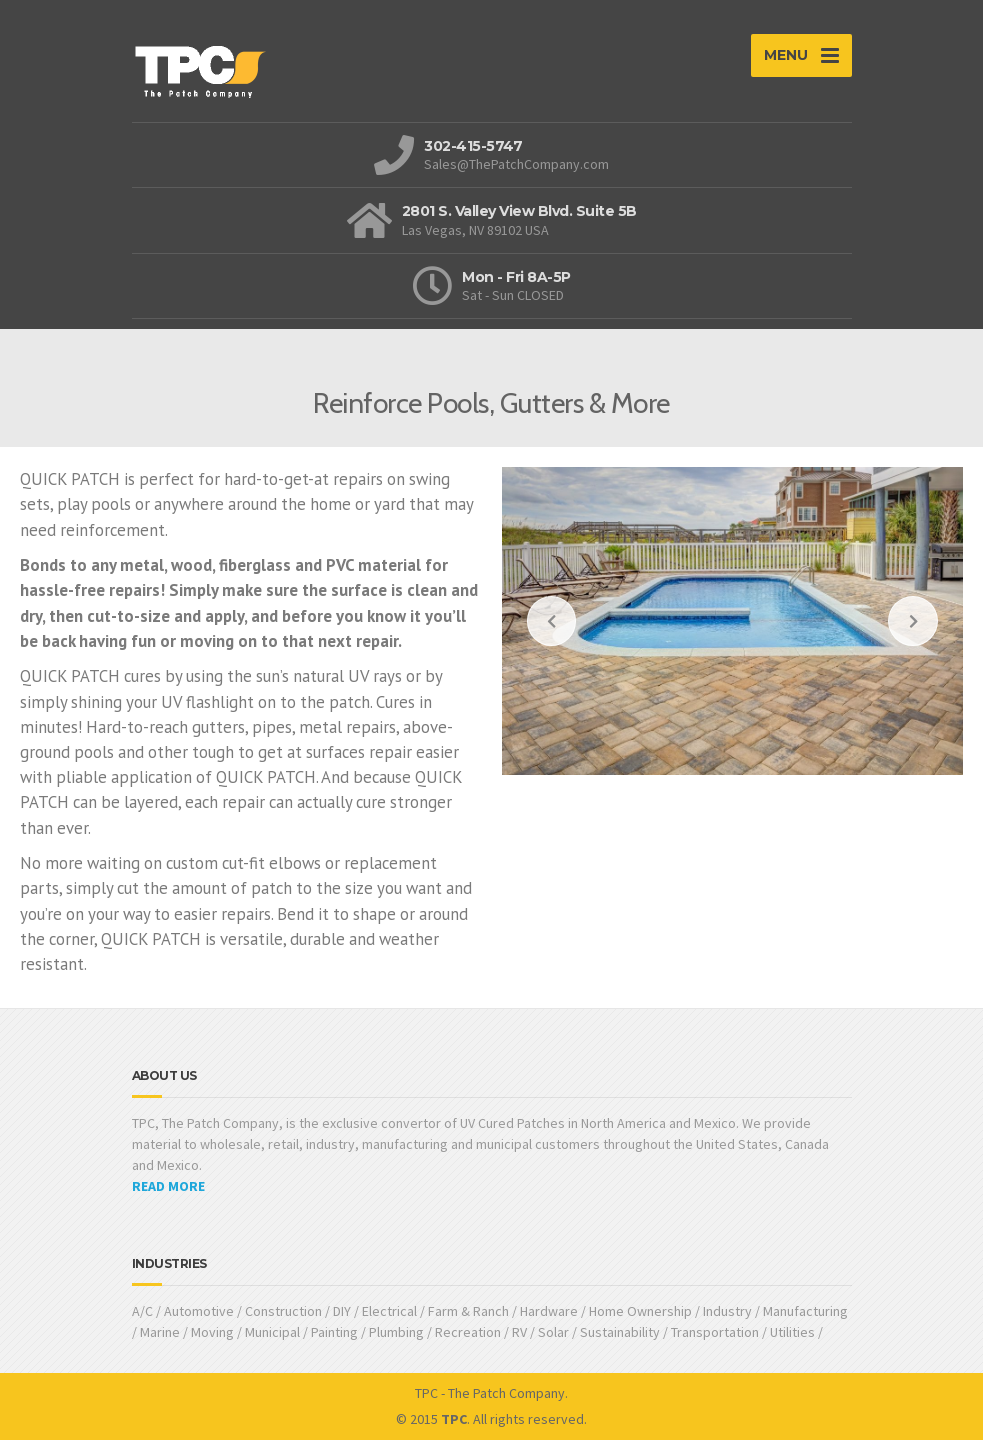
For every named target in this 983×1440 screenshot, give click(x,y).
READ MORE (168, 1186)
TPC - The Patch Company (490, 1393)
